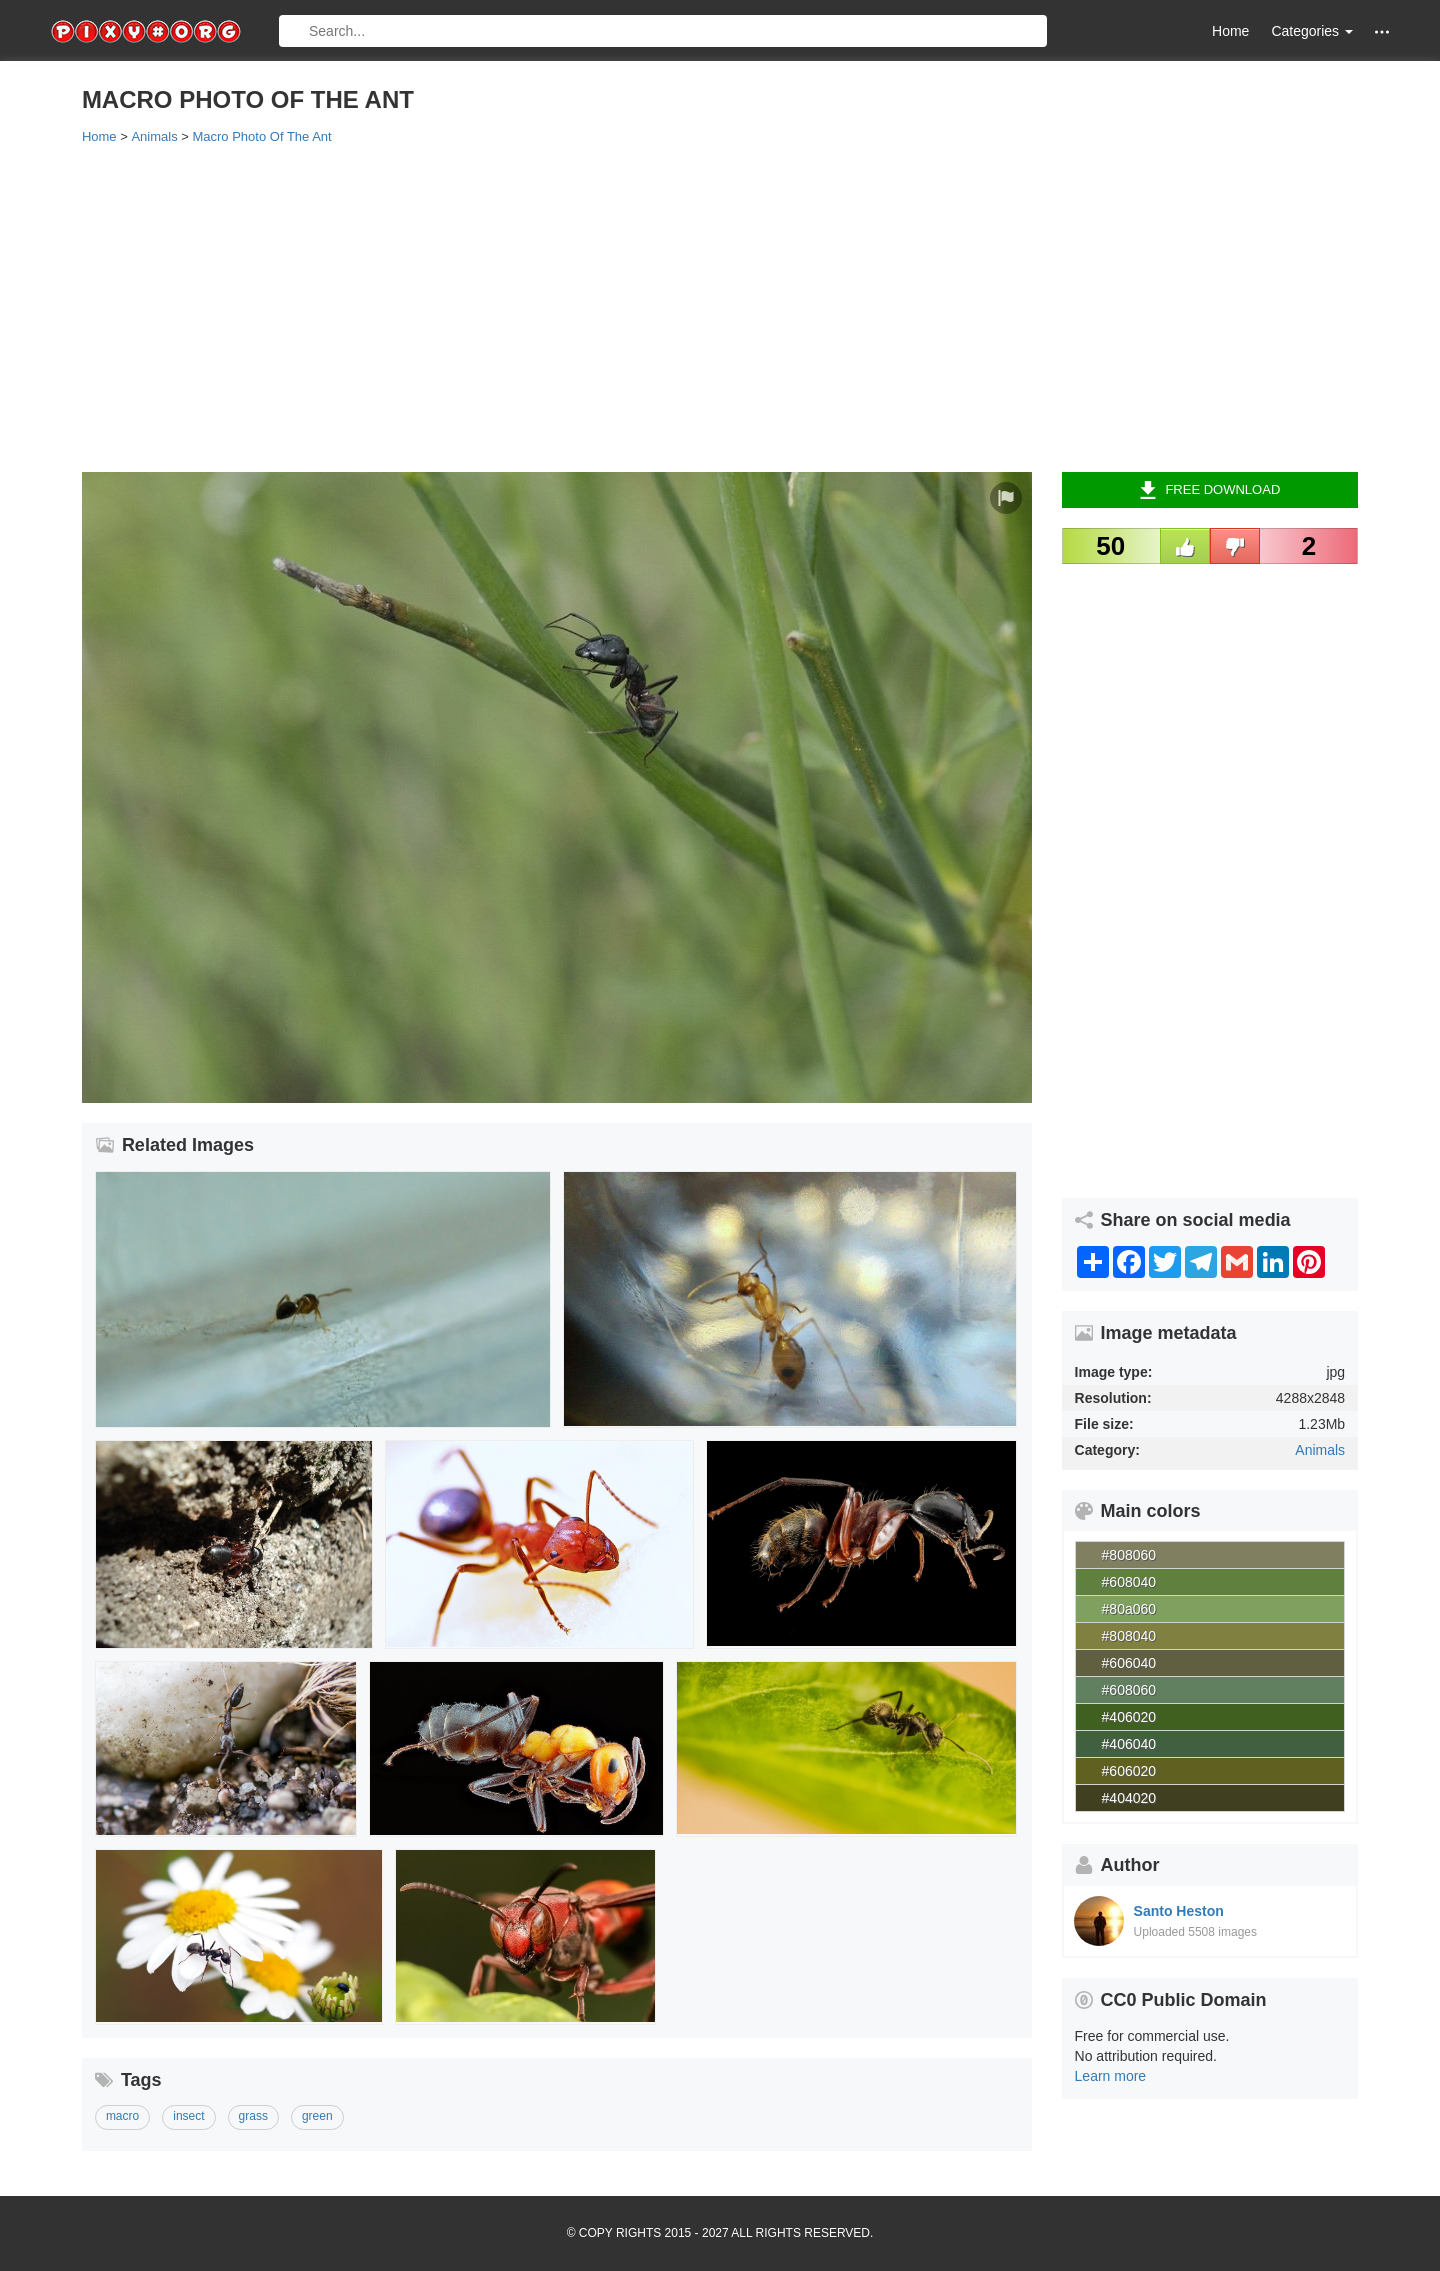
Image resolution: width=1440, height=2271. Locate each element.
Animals (1320, 1450)
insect (188, 2116)
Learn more (1111, 2076)
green (317, 2116)
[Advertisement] (682, 307)
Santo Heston (1179, 1911)
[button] (1382, 31)
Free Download (1209, 490)
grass (253, 2116)
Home (1230, 31)
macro (122, 2116)
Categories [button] (1312, 31)
